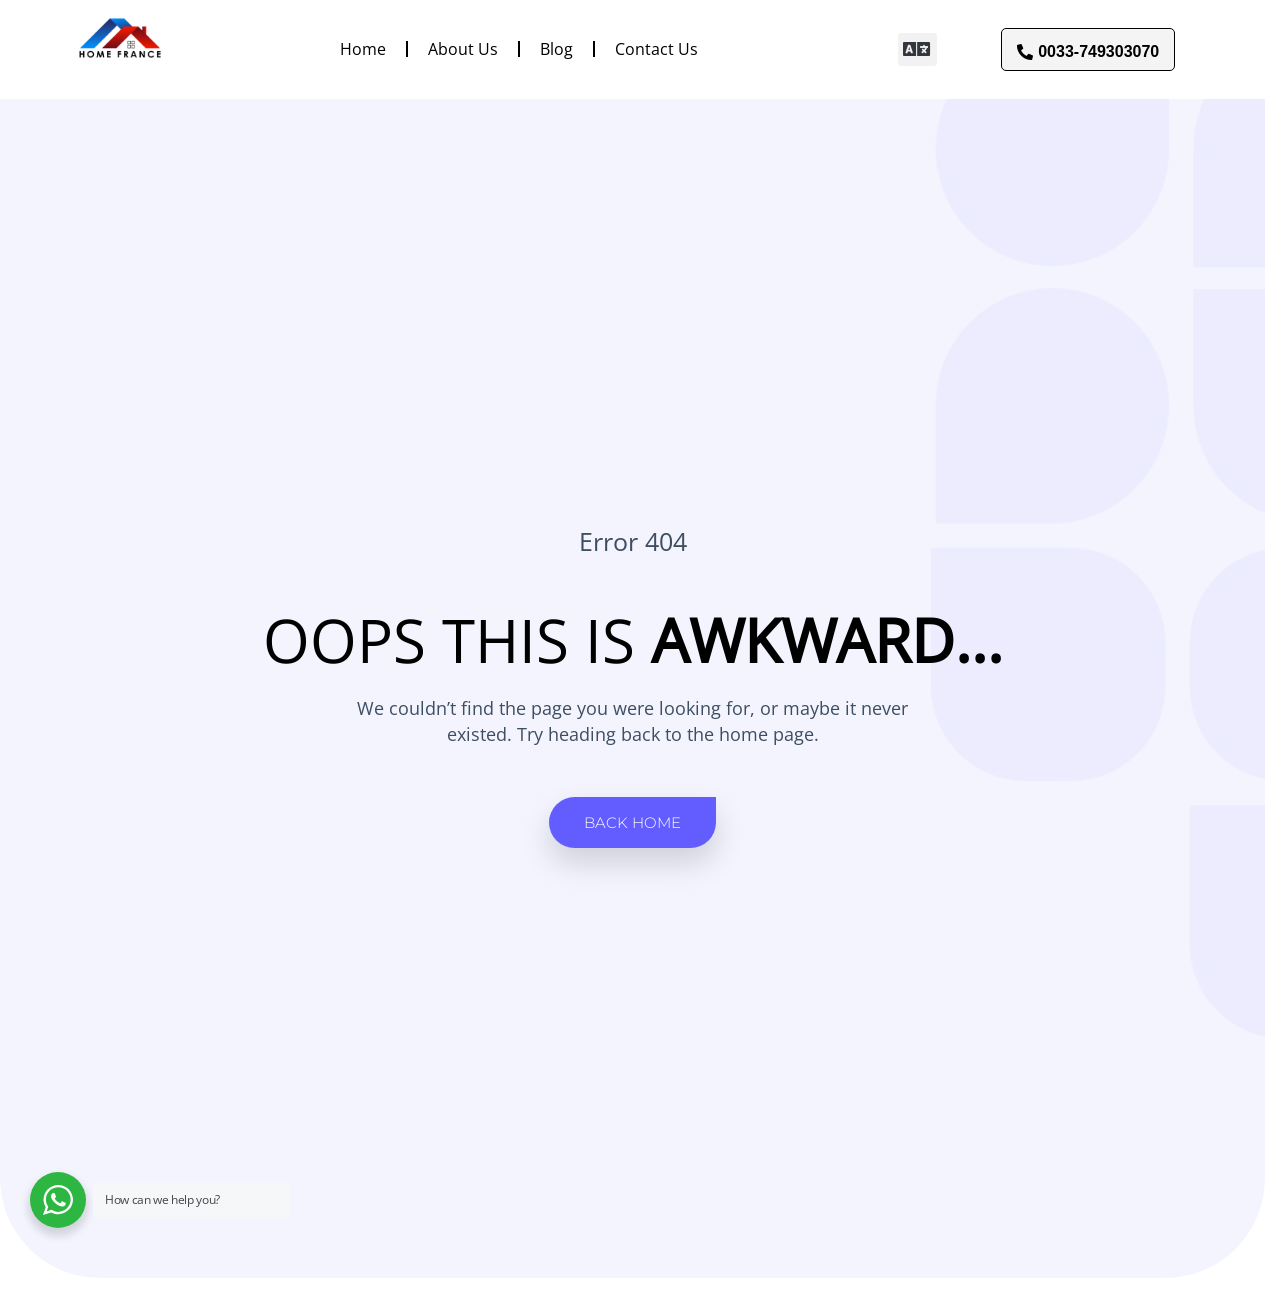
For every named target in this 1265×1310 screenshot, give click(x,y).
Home (363, 49)
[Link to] (120, 49)
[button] (917, 49)
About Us (463, 49)
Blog (556, 49)
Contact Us (656, 49)
